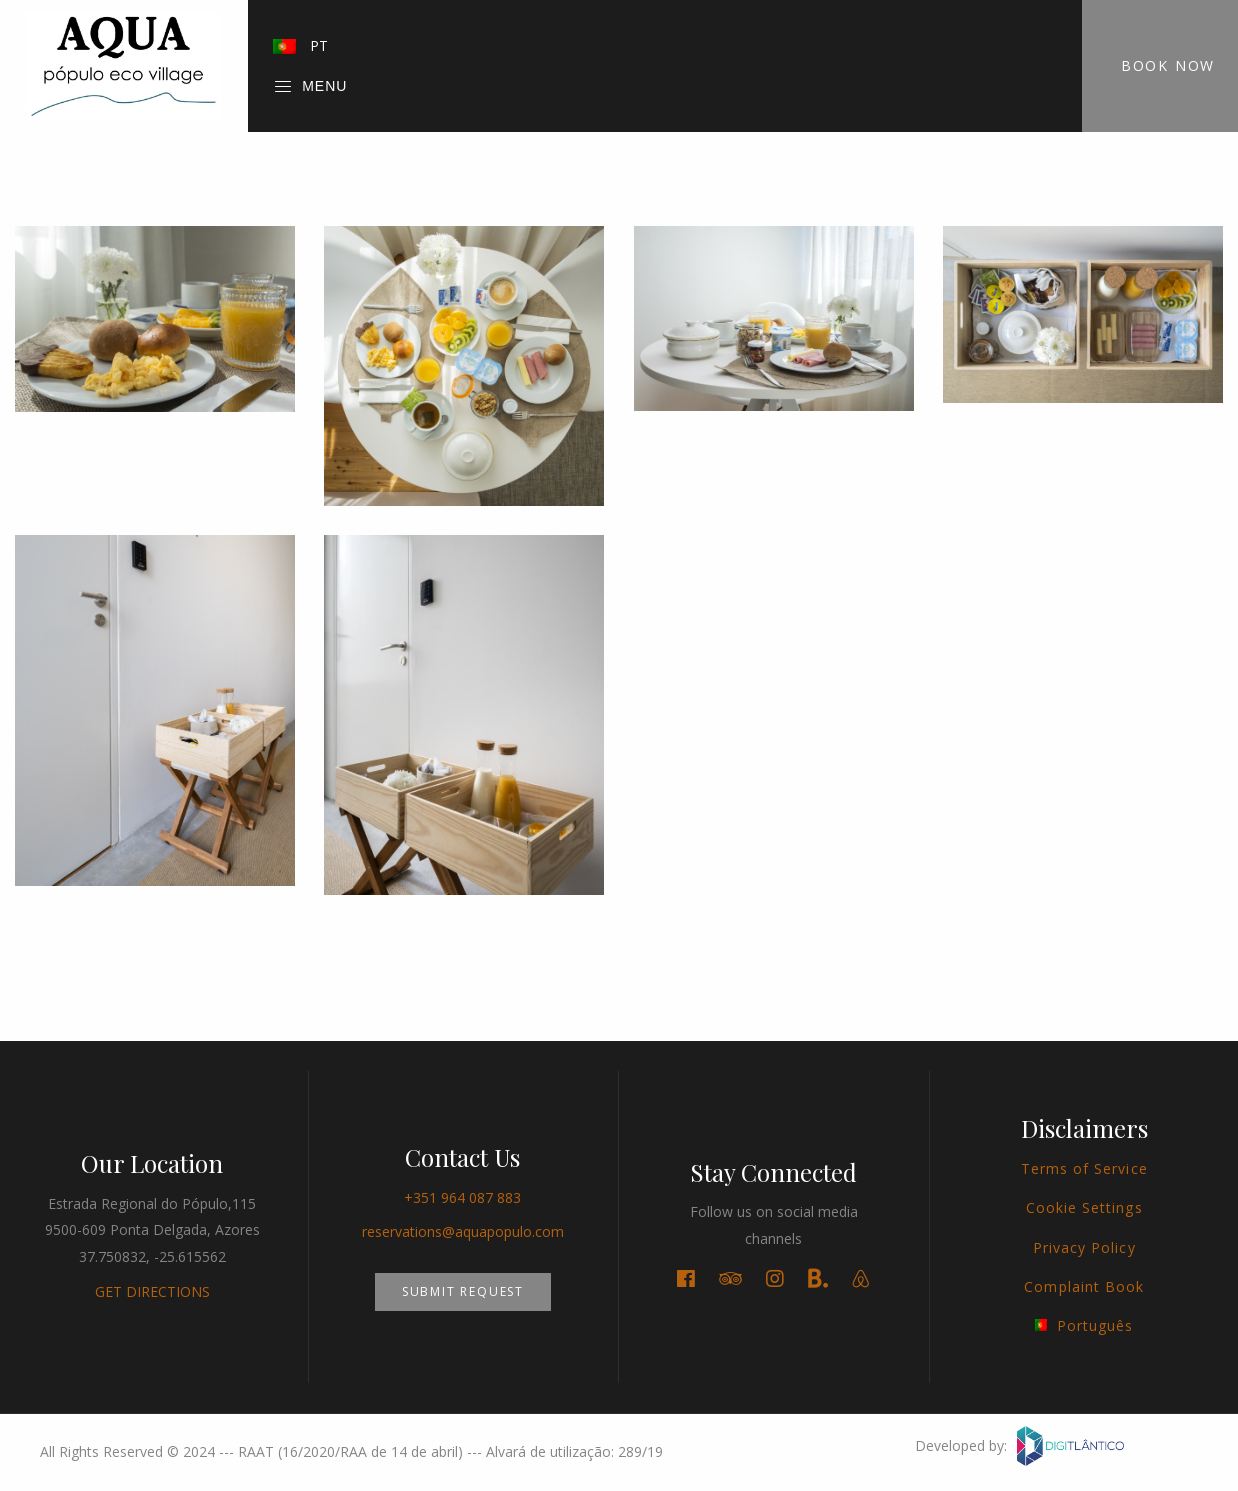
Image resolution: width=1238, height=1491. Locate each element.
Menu (310, 87)
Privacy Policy (1084, 1247)
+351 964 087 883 (462, 1197)
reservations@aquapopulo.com (463, 1231)
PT (300, 45)
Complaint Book (1084, 1286)
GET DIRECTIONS (152, 1291)
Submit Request (463, 1291)
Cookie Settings (1084, 1207)
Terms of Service (1084, 1168)
